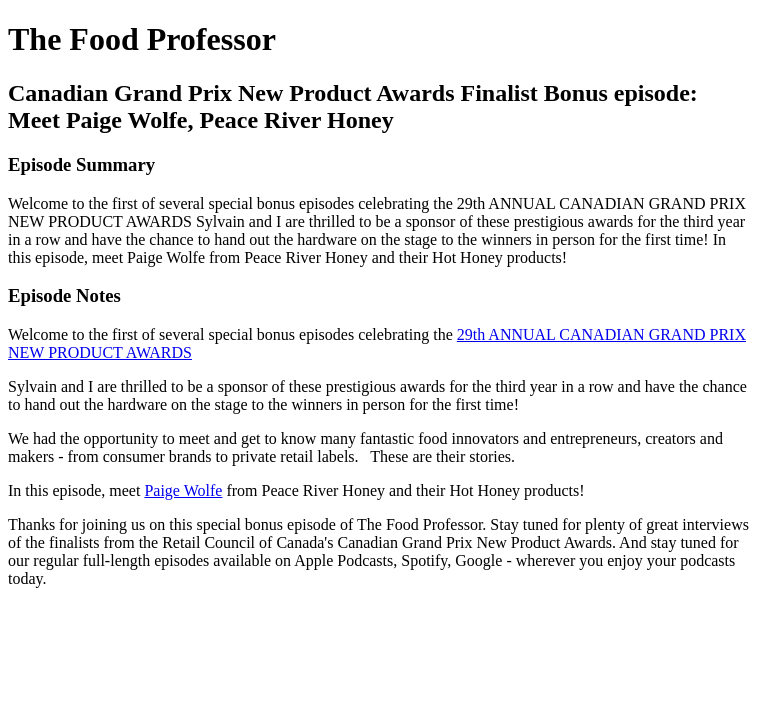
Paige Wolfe (183, 490)
